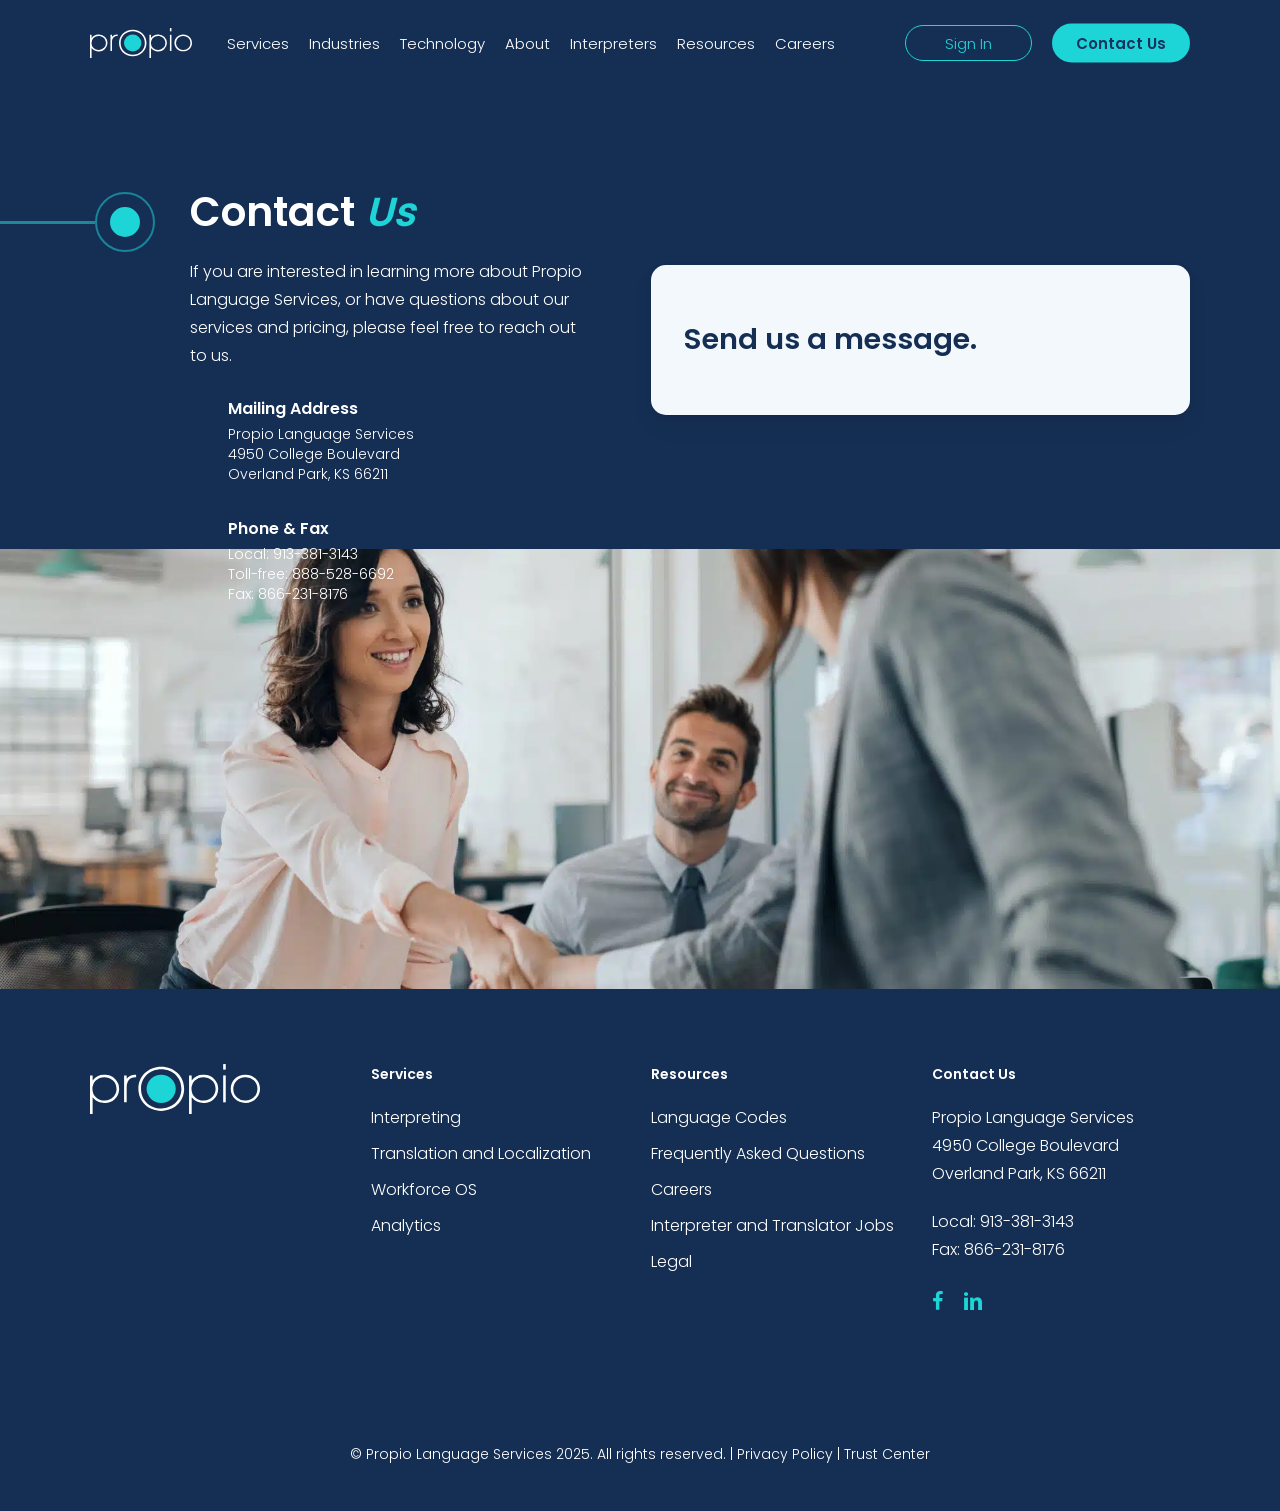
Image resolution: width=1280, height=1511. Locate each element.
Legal (671, 1261)
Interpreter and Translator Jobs (772, 1225)
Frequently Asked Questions (758, 1153)
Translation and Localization (481, 1153)
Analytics (406, 1225)
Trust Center (887, 1454)
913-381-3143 (1027, 1221)
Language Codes (719, 1117)
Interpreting (416, 1117)
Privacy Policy (785, 1454)
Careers (681, 1189)
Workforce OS (424, 1189)
